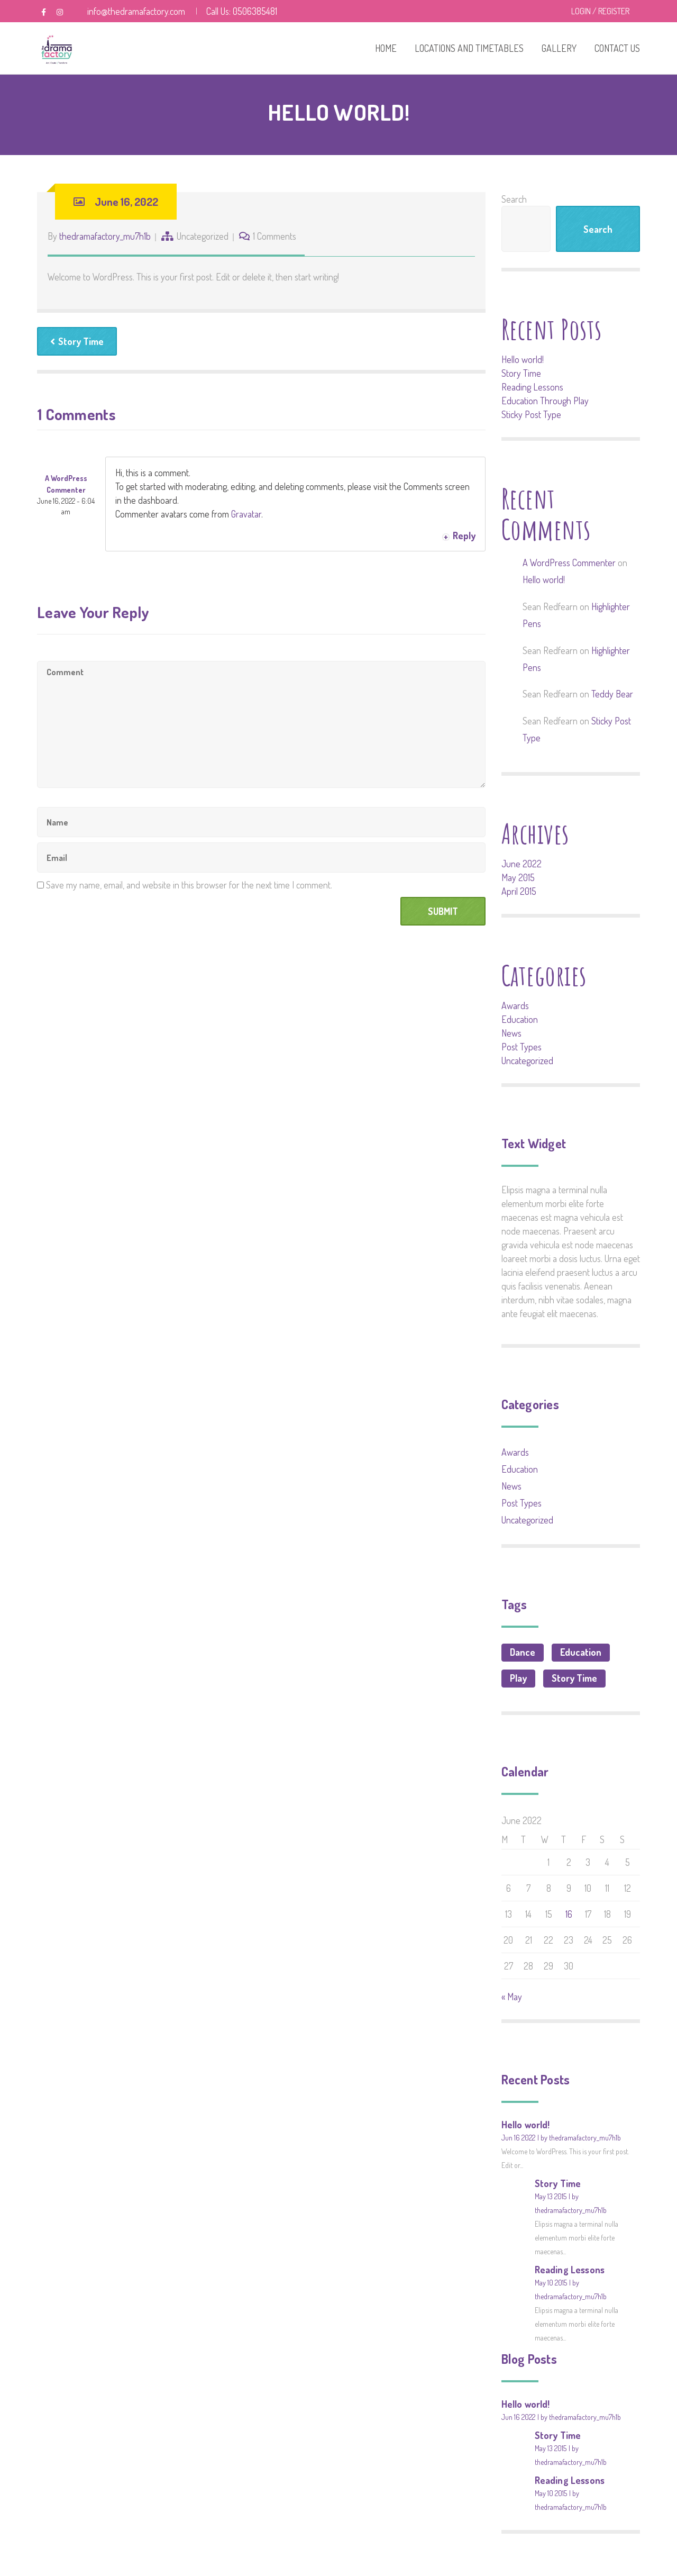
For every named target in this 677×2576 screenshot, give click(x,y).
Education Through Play (545, 400)
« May (511, 1996)
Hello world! (522, 359)
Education (519, 1019)
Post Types (521, 1047)
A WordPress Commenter (569, 562)
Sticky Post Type (531, 414)
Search (514, 199)
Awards (515, 1005)
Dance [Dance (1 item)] (522, 1652)
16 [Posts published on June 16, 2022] (568, 1914)
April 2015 (518, 891)
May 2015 (518, 877)
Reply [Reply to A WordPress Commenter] (464, 535)
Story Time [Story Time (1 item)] (574, 1678)
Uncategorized (202, 236)
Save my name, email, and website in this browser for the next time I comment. (189, 885)
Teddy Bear (612, 694)
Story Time (77, 341)
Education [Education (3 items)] (580, 1652)
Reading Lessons (532, 387)
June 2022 (521, 863)
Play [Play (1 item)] (518, 1678)
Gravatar (246, 514)
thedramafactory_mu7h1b (105, 236)
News (511, 1033)
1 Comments (274, 236)
